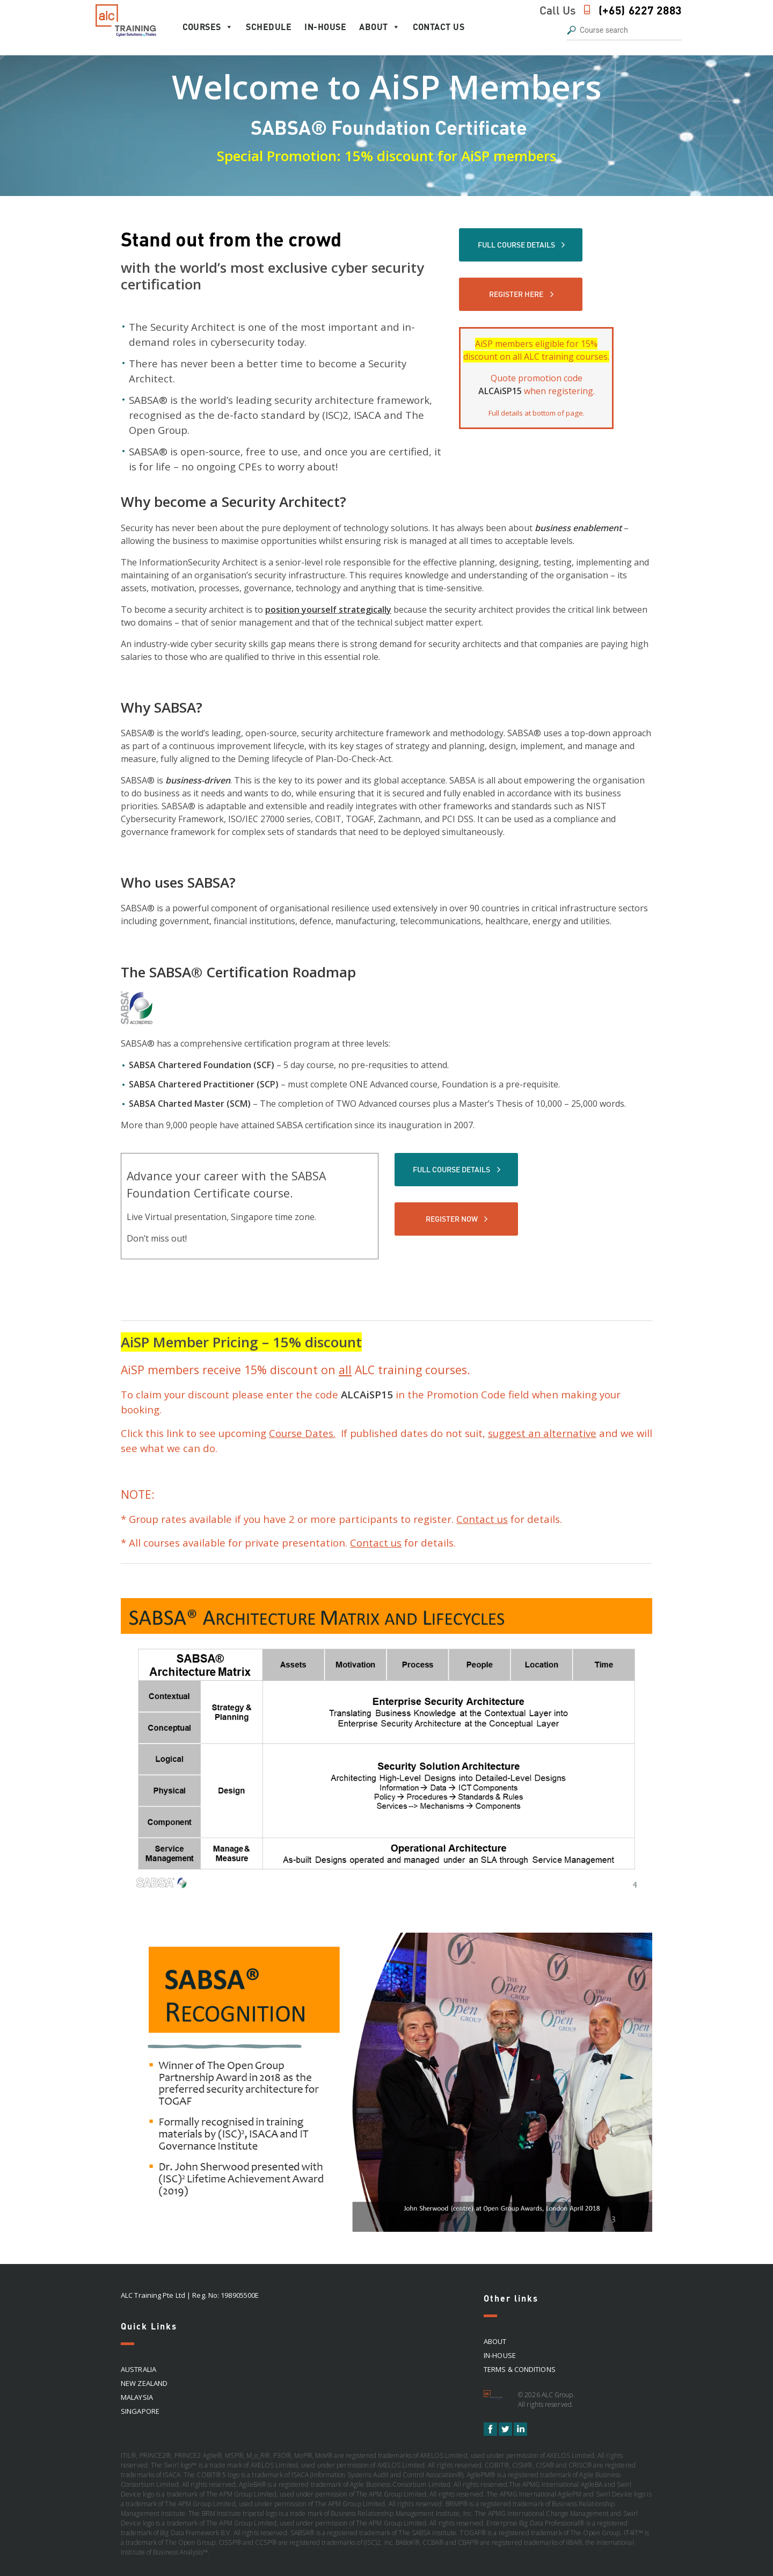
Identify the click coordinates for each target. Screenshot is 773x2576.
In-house (325, 26)
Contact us (482, 1519)
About (379, 26)
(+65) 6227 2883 (640, 10)
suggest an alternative (542, 1433)
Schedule (268, 26)
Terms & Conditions (520, 2369)
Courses (208, 26)
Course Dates (301, 1433)
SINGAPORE (140, 2411)
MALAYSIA (137, 2397)
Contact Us (438, 26)
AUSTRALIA (138, 2369)
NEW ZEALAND (144, 2383)
